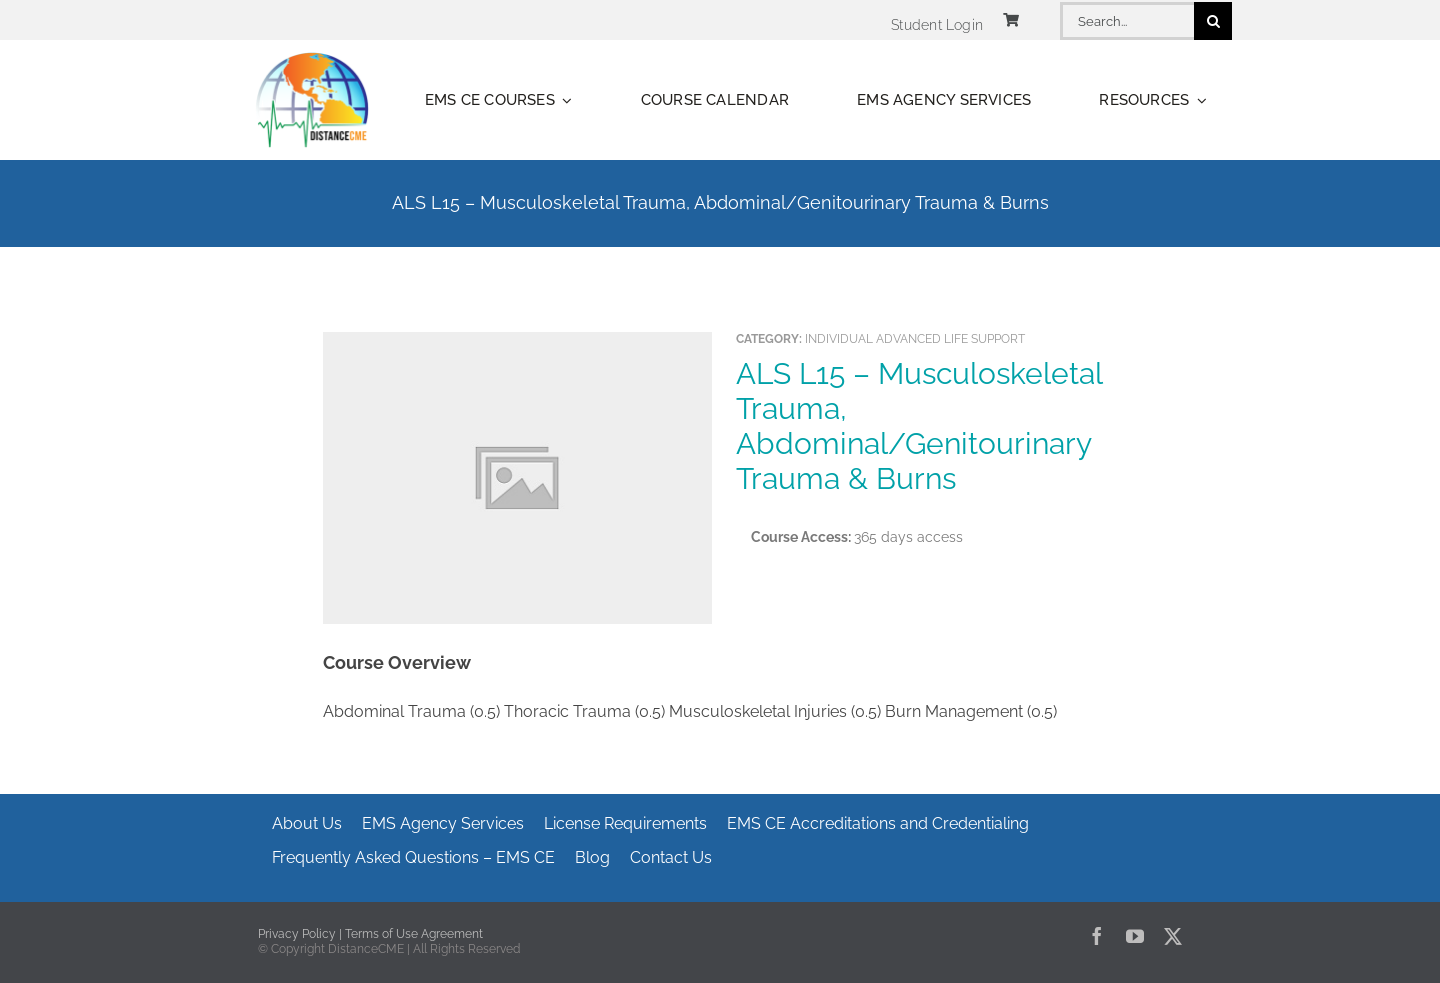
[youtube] (1135, 936)
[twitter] (1173, 936)
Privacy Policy (297, 934)
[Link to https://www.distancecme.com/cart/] (1011, 20)
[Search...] (1127, 21)
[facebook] (1097, 936)
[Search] (1213, 21)
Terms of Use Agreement (414, 934)
